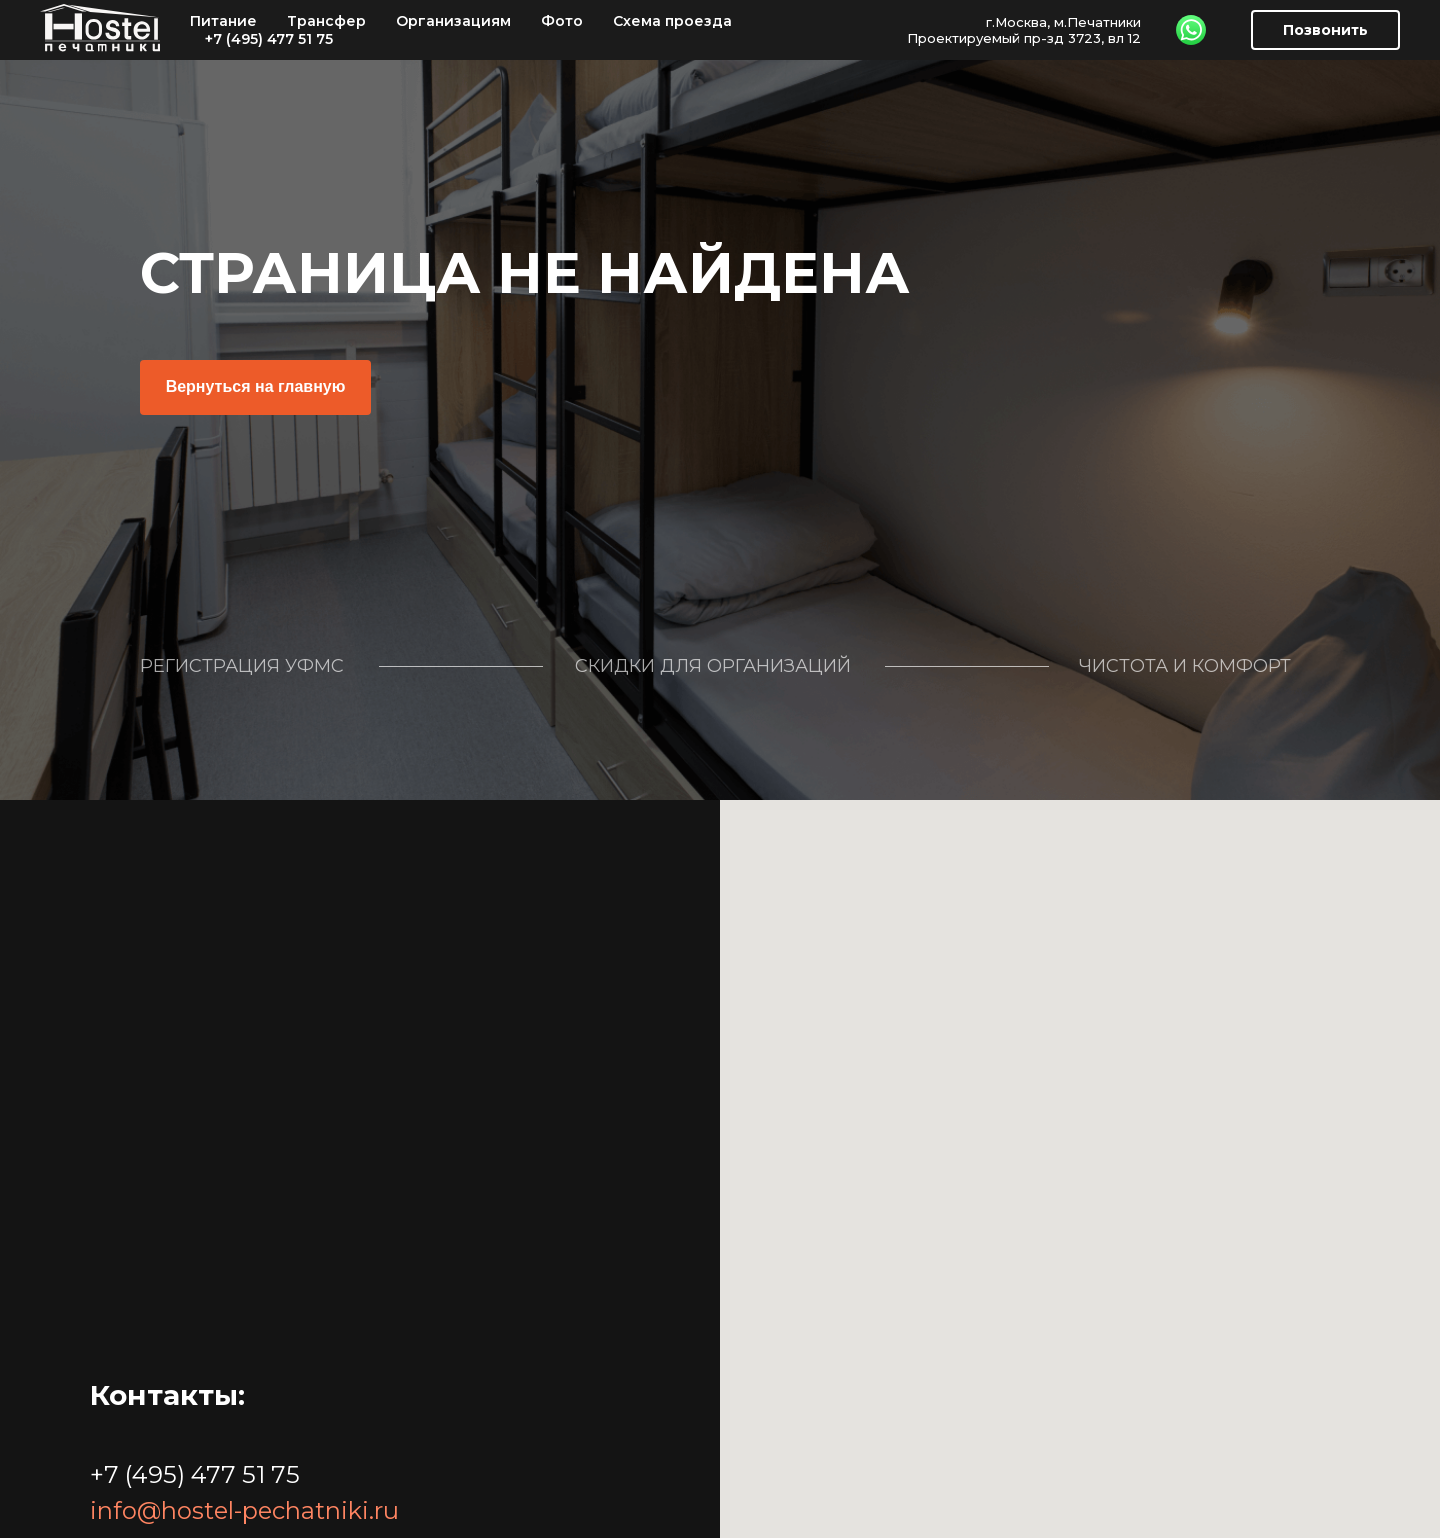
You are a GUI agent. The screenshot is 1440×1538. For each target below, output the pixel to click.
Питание (223, 21)
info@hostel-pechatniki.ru (244, 1510)
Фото (562, 21)
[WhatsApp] (1191, 30)
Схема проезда (672, 21)
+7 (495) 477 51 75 (269, 39)
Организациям (453, 21)
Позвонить (1325, 30)
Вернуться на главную (256, 386)
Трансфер (326, 21)
